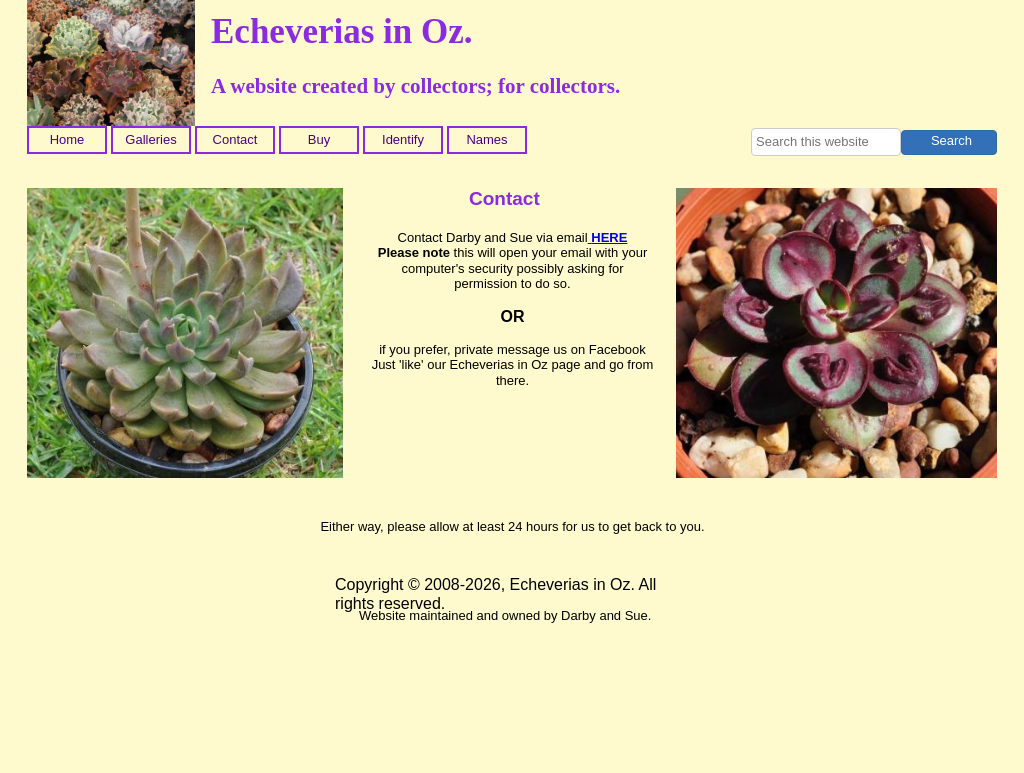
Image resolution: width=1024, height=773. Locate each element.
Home (67, 139)
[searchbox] (826, 142)
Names (486, 139)
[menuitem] (69, 140)
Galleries (150, 139)
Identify (403, 139)
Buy (319, 139)
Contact (235, 139)
